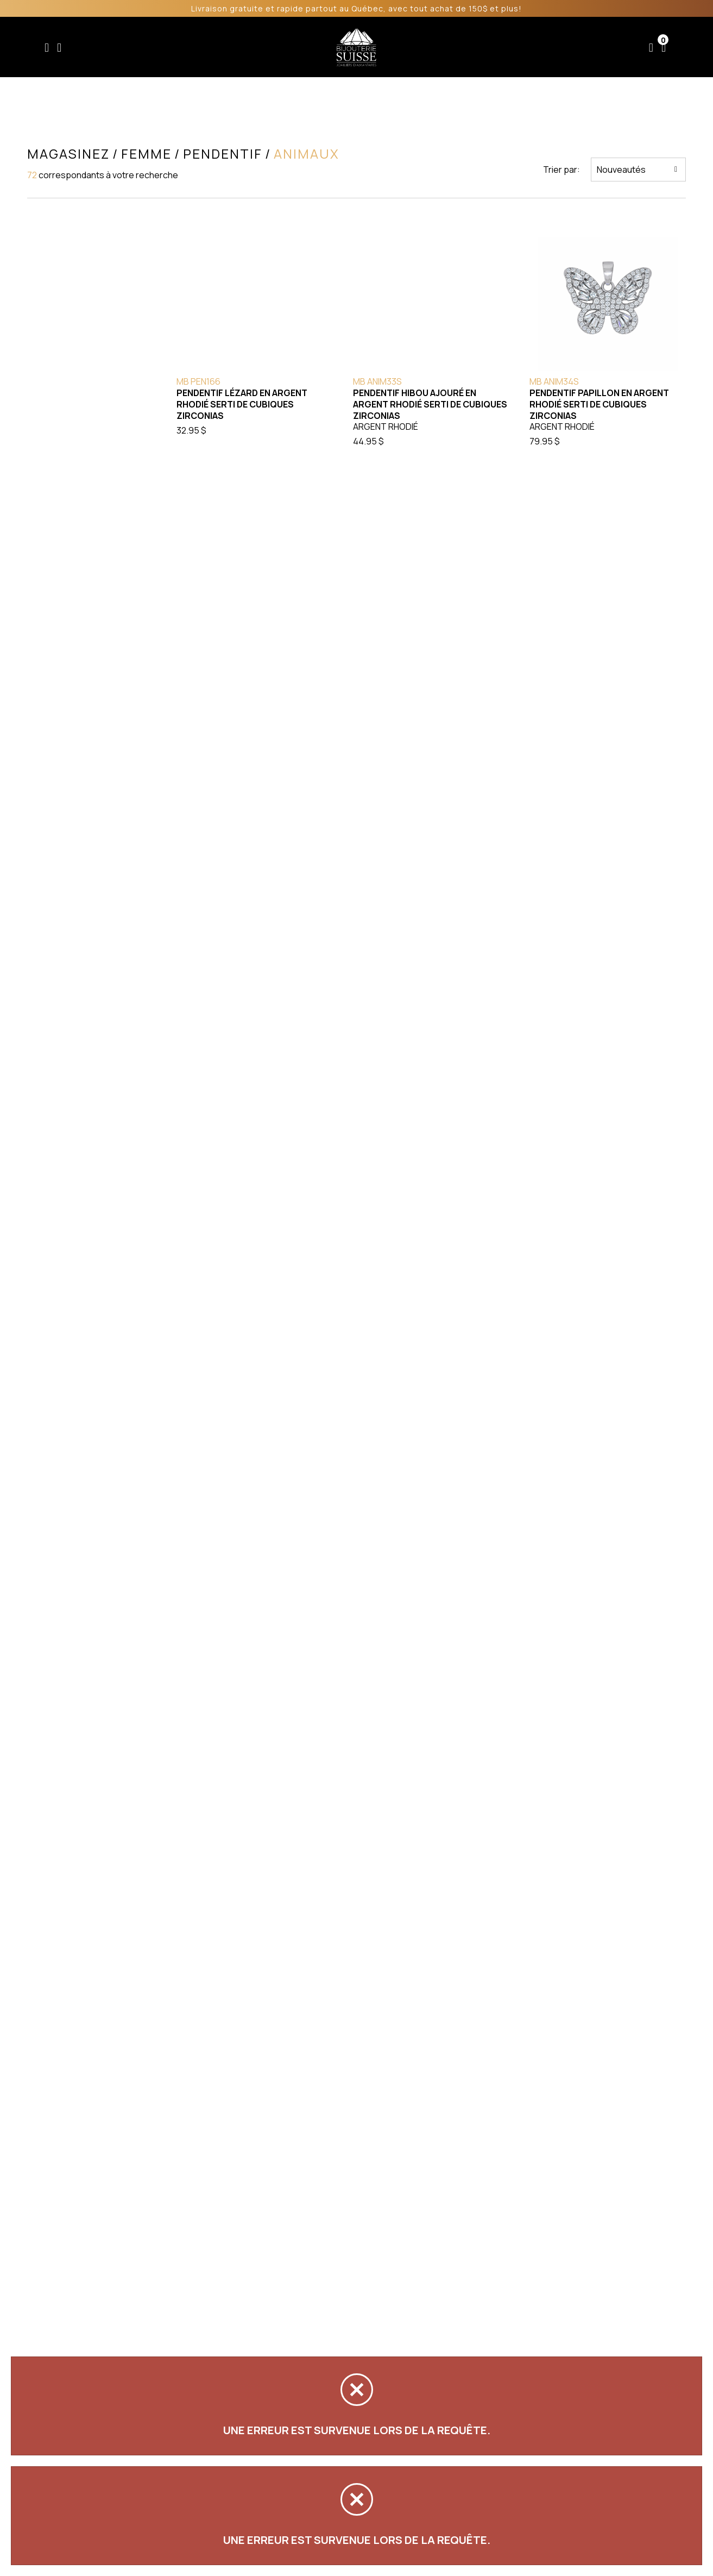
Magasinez (67, 154)
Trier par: (562, 170)
